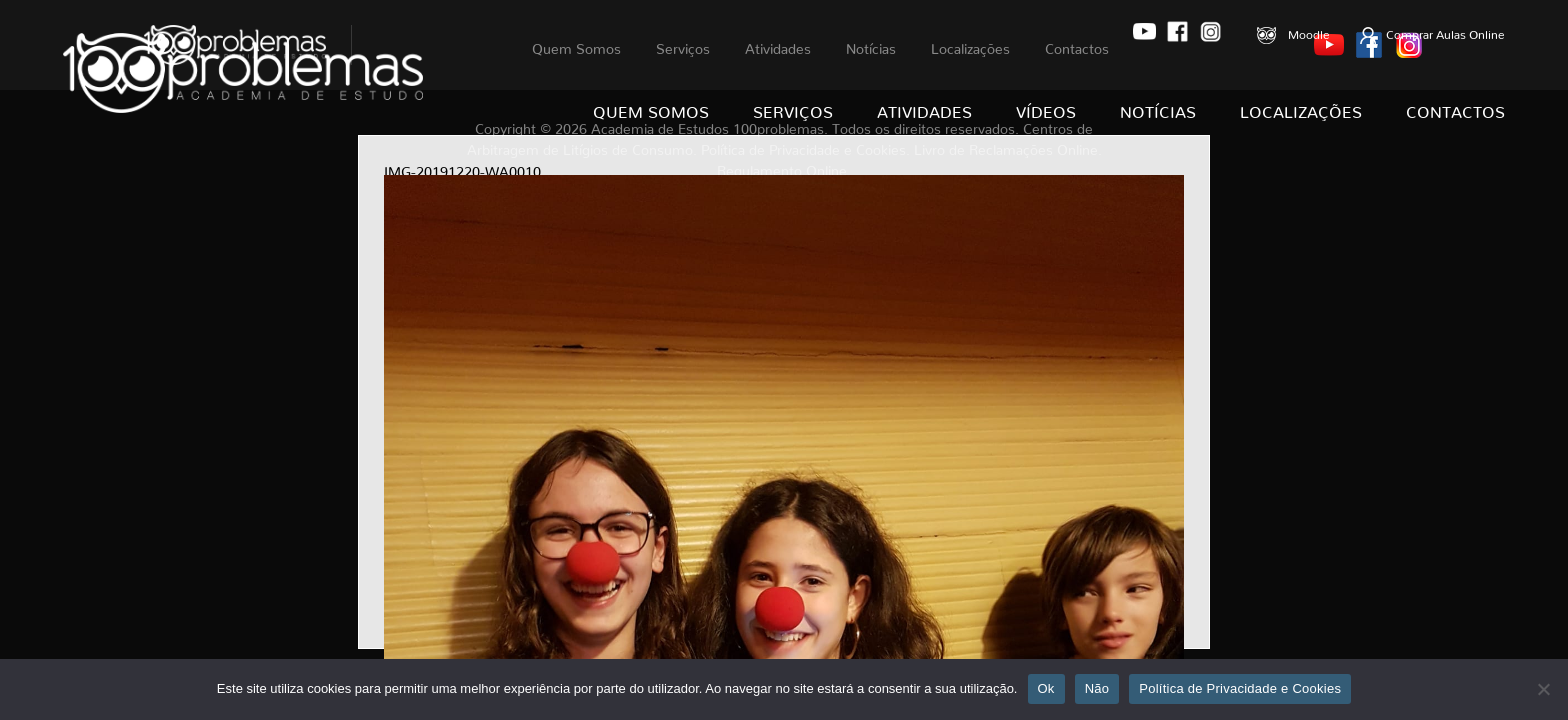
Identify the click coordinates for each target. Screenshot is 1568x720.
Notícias (1158, 108)
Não (1097, 688)
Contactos (1455, 108)
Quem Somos (651, 108)
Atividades (924, 108)
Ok (1046, 688)
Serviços (793, 108)
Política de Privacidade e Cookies (1240, 688)
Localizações (1301, 108)
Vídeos (1046, 108)
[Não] (1543, 689)
